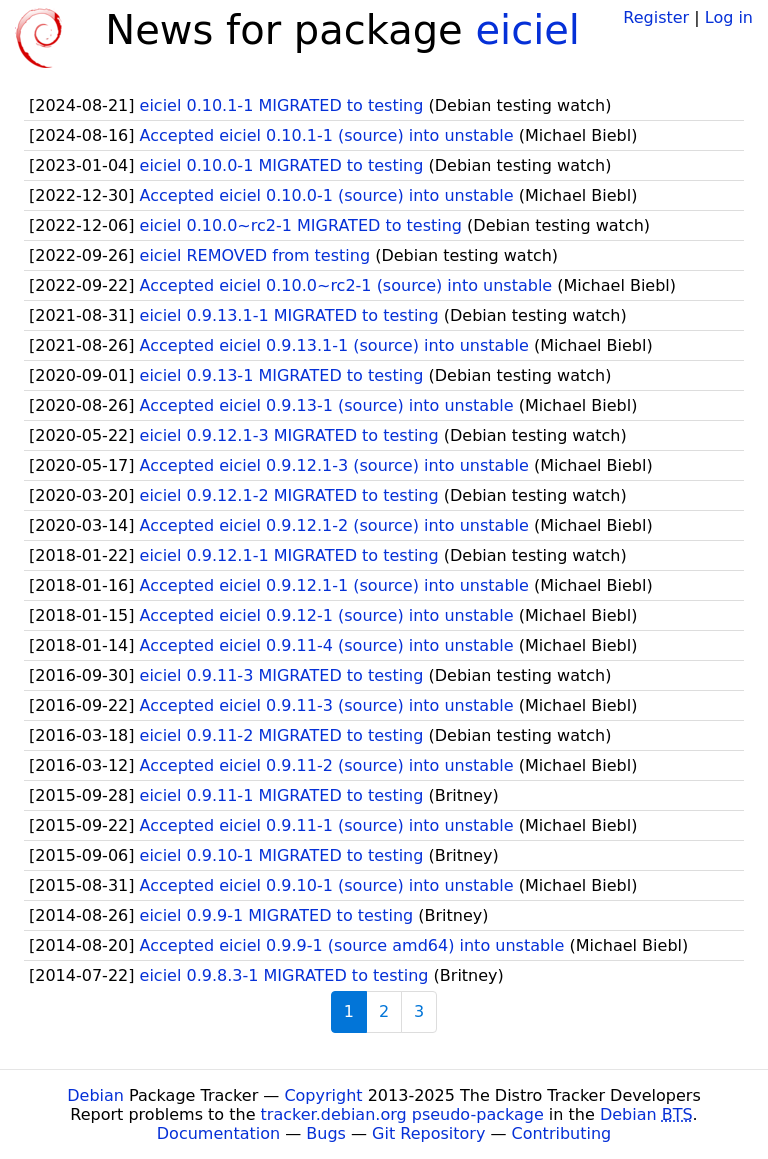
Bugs (326, 1133)
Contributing (562, 1133)
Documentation (218, 1133)
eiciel (527, 30)
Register (656, 17)
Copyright (323, 1095)
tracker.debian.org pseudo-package (402, 1114)
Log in (729, 17)
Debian (95, 1095)
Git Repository (428, 1133)
